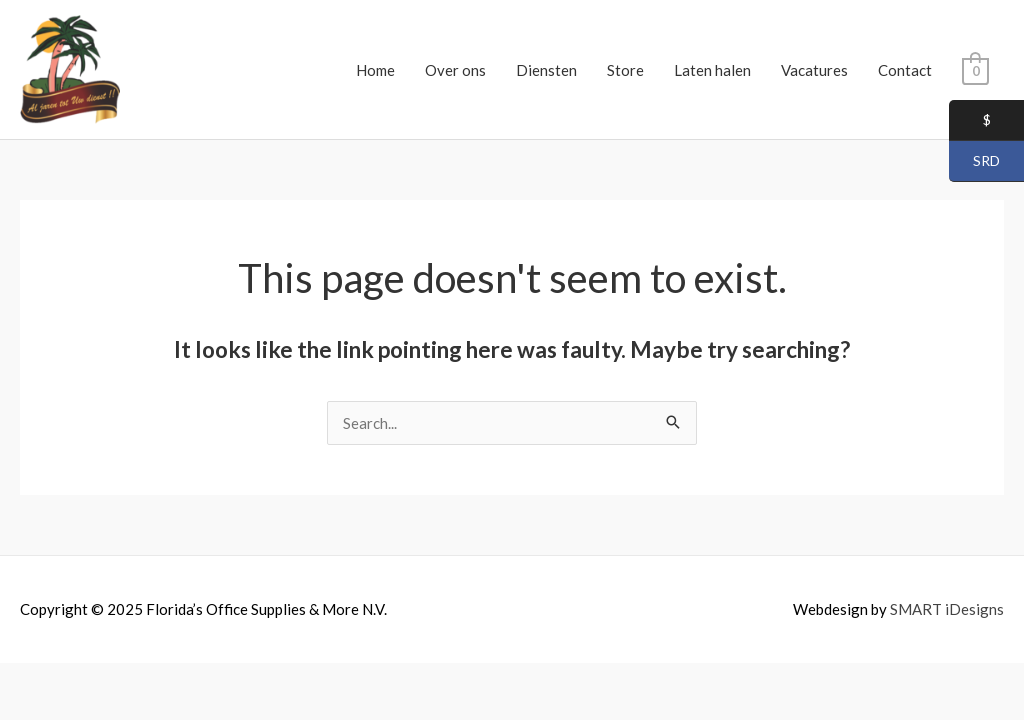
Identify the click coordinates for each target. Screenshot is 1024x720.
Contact (905, 70)
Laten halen (712, 70)
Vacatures (814, 70)
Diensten (546, 70)
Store (625, 70)
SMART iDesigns (947, 609)
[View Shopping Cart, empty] (975, 70)
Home (375, 70)
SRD (974, 162)
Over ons (455, 70)
